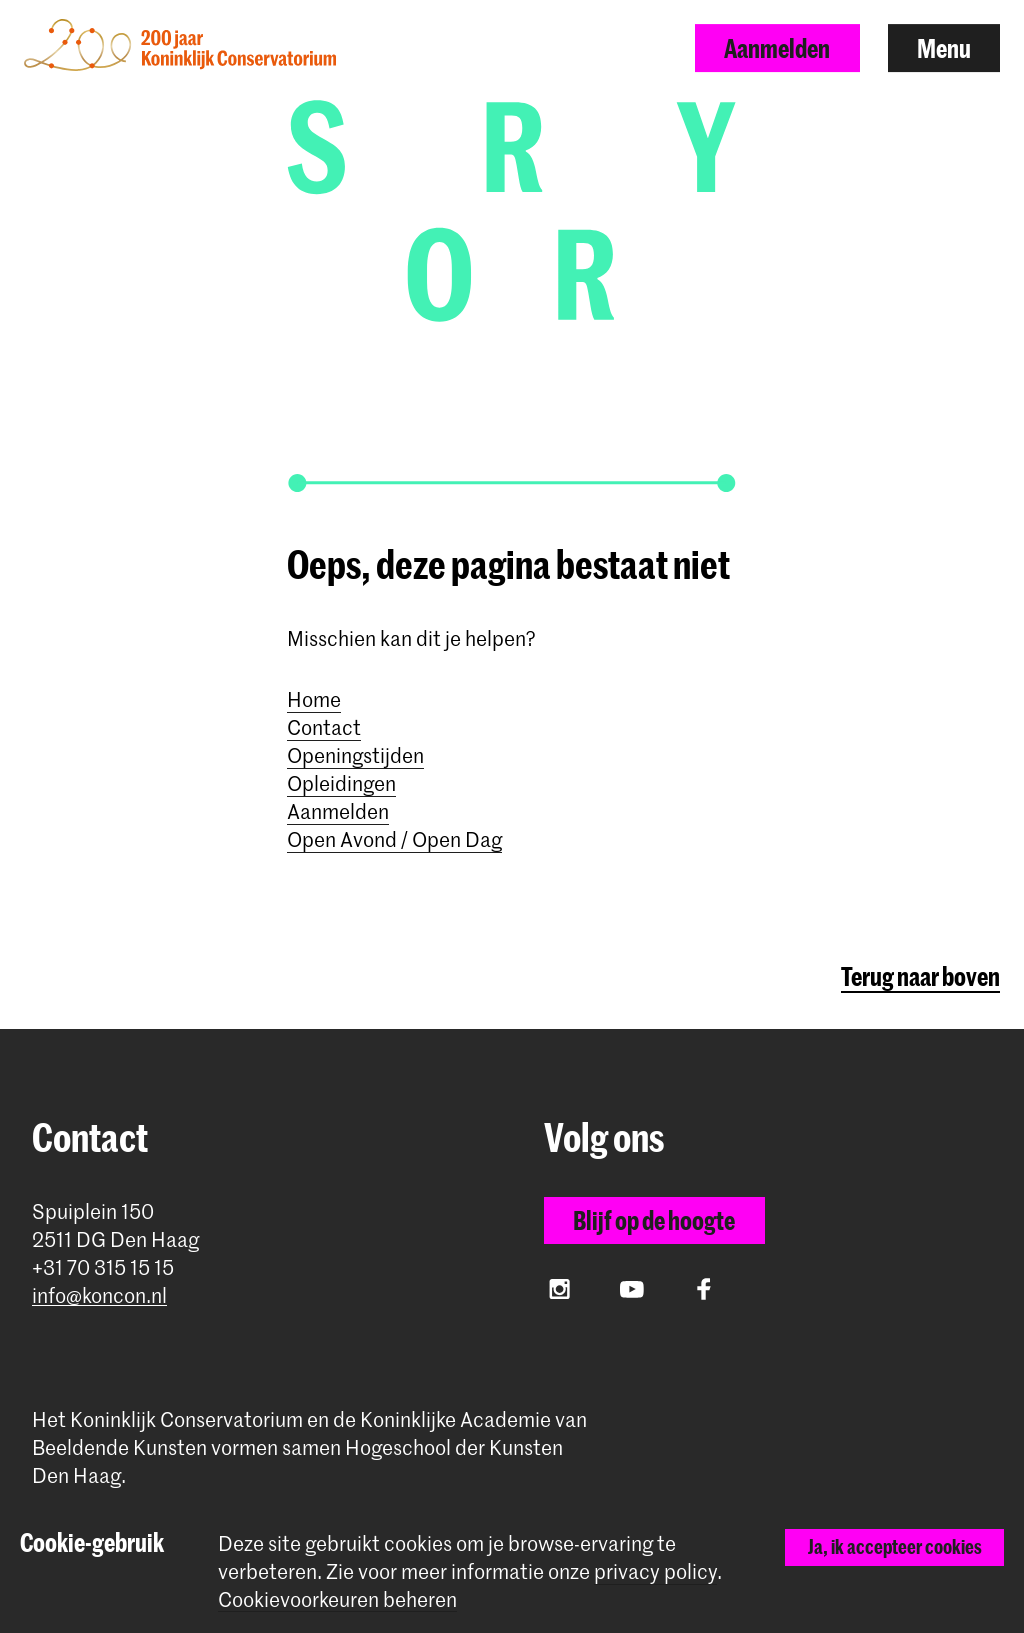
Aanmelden (777, 48)
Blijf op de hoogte (654, 1220)
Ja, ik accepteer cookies (895, 1546)
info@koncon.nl (99, 1295)
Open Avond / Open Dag (394, 839)
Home (314, 699)
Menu (944, 48)
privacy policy (655, 1571)
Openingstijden (355, 755)
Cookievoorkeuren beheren (337, 1599)
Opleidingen (341, 783)
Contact (324, 727)
